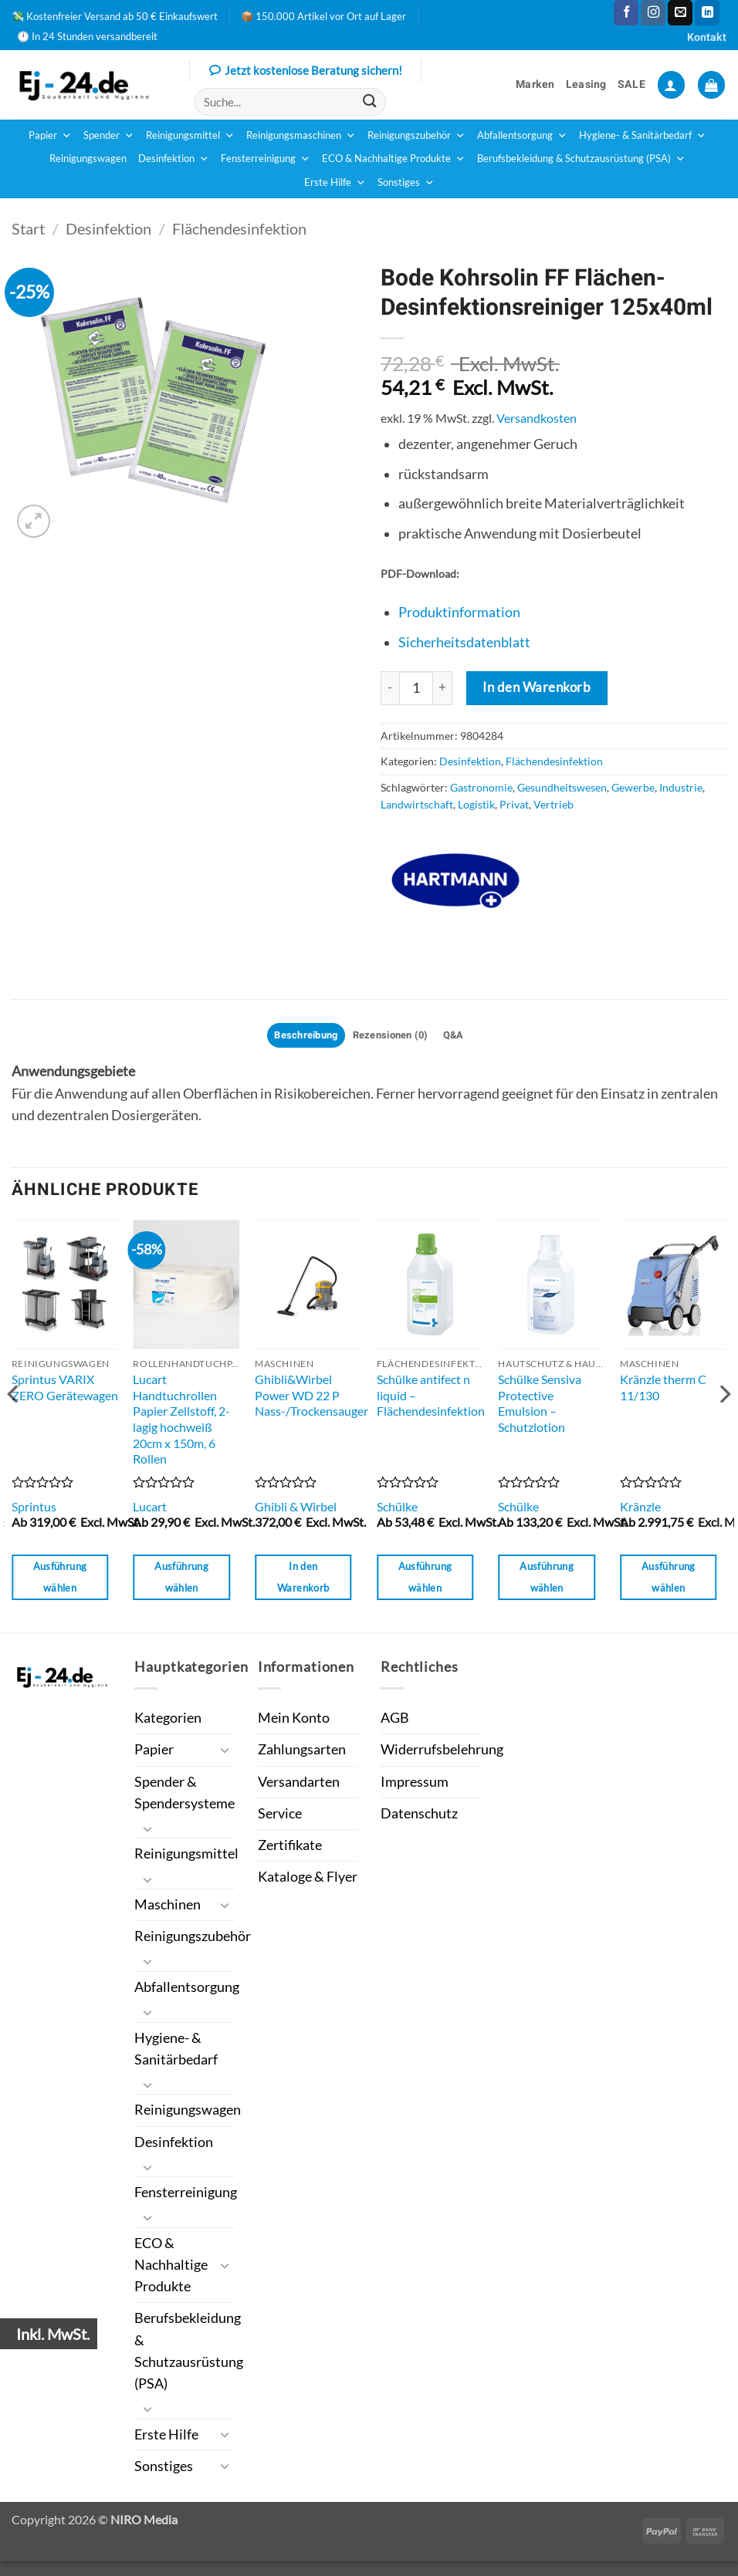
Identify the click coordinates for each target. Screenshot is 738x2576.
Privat (514, 804)
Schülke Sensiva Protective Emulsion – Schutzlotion (539, 1405)
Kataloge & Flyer (307, 1879)
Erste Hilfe (335, 182)
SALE (631, 84)
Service (280, 1816)
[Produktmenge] (416, 688)
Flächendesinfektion (239, 228)
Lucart (150, 1508)
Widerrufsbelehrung (442, 1752)
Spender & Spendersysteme (184, 1795)
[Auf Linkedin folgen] (707, 12)
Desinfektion (173, 158)
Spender (108, 135)
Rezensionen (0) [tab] (392, 1036)
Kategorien (167, 1720)
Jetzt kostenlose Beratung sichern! (305, 71)
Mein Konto (294, 1720)
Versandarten (299, 1784)
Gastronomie (481, 787)
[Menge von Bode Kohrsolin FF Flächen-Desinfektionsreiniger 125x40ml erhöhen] (442, 688)
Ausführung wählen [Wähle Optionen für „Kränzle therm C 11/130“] (669, 1579)
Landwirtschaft (417, 804)
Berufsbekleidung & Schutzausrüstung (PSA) (581, 158)
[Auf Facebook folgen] (626, 12)
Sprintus (34, 1508)
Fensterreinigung (265, 158)
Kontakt (706, 37)
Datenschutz (419, 1816)
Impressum (415, 1784)
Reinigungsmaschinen (301, 135)
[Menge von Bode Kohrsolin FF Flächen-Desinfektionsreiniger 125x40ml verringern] (390, 688)
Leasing (586, 84)
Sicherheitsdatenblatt (464, 642)
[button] (671, 85)
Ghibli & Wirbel (296, 1508)
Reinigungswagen (88, 158)
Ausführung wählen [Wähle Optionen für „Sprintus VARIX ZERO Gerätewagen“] (60, 1579)
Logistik (476, 804)
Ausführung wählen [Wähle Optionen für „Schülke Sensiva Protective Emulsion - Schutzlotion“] (547, 1579)
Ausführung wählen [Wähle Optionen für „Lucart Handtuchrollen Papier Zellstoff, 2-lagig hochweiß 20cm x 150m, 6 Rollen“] (181, 1579)
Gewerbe (633, 787)
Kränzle (640, 1508)
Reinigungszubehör (416, 135)
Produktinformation (459, 612)
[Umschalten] (225, 1752)
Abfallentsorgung (522, 135)
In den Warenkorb (536, 687)
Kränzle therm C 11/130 (663, 1389)
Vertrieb (553, 804)
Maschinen (167, 1910)
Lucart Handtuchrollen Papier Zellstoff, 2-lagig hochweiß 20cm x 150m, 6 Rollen (181, 1421)
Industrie (680, 787)
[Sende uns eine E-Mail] (680, 12)
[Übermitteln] (370, 102)
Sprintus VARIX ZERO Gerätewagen (65, 1389)
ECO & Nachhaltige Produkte (393, 158)
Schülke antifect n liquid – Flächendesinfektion (431, 1397)
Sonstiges (406, 182)
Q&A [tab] (462, 1036)
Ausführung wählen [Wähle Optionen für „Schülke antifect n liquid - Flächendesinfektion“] (425, 1579)
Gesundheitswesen (562, 787)
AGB (395, 1720)
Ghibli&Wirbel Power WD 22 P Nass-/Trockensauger (311, 1397)
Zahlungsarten (302, 1752)
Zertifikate (290, 1847)
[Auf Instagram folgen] (653, 12)
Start (28, 228)
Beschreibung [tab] (299, 1036)
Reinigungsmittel (190, 135)
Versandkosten (536, 417)
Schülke (397, 1508)
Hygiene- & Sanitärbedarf (642, 135)
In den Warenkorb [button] (303, 1579)
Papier (50, 135)
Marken (535, 84)
